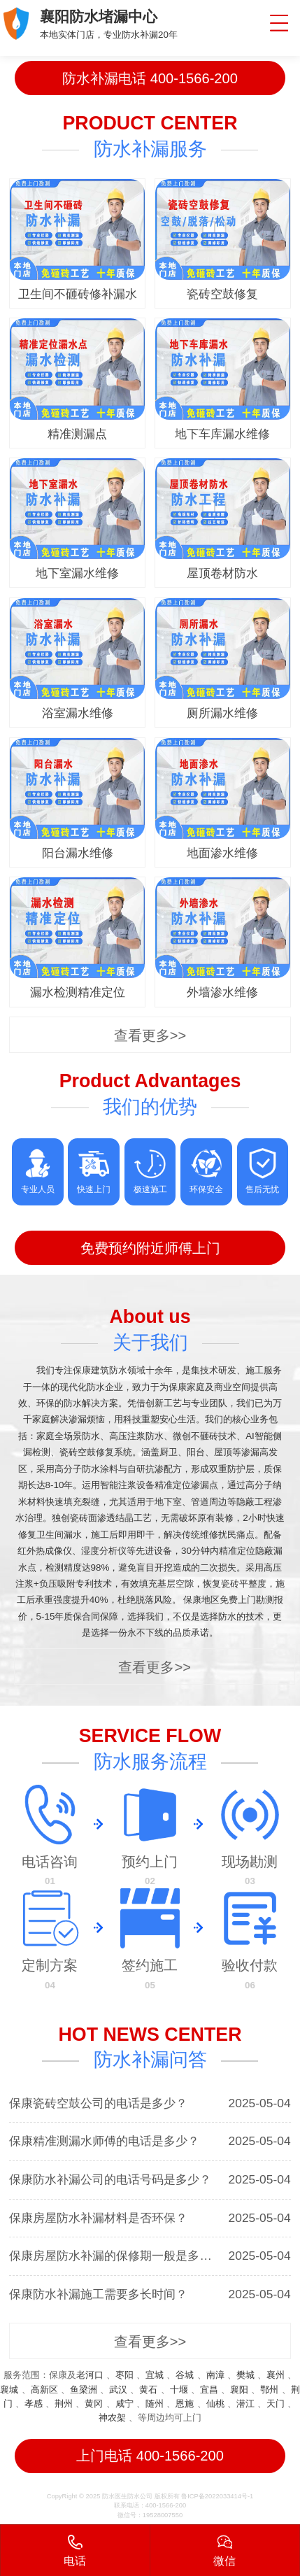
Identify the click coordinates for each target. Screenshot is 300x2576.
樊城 (245, 2375)
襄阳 (239, 2389)
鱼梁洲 (83, 2389)
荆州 (64, 2403)
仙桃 (215, 2403)
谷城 (185, 2375)
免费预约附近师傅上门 (150, 1248)
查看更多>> (150, 1035)
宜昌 (209, 2389)
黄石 (148, 2389)
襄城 (9, 2389)
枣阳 (124, 2375)
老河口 (89, 2375)
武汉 (118, 2389)
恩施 (185, 2403)
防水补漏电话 (150, 78)
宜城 (154, 2375)
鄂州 (269, 2389)
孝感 (33, 2403)
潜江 (245, 2403)
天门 (275, 2403)
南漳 (215, 2375)
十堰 (179, 2389)
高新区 (44, 2389)
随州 (154, 2403)
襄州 (275, 2375)
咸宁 (124, 2403)
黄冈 (94, 2403)
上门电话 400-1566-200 (150, 2455)
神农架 (112, 2417)
